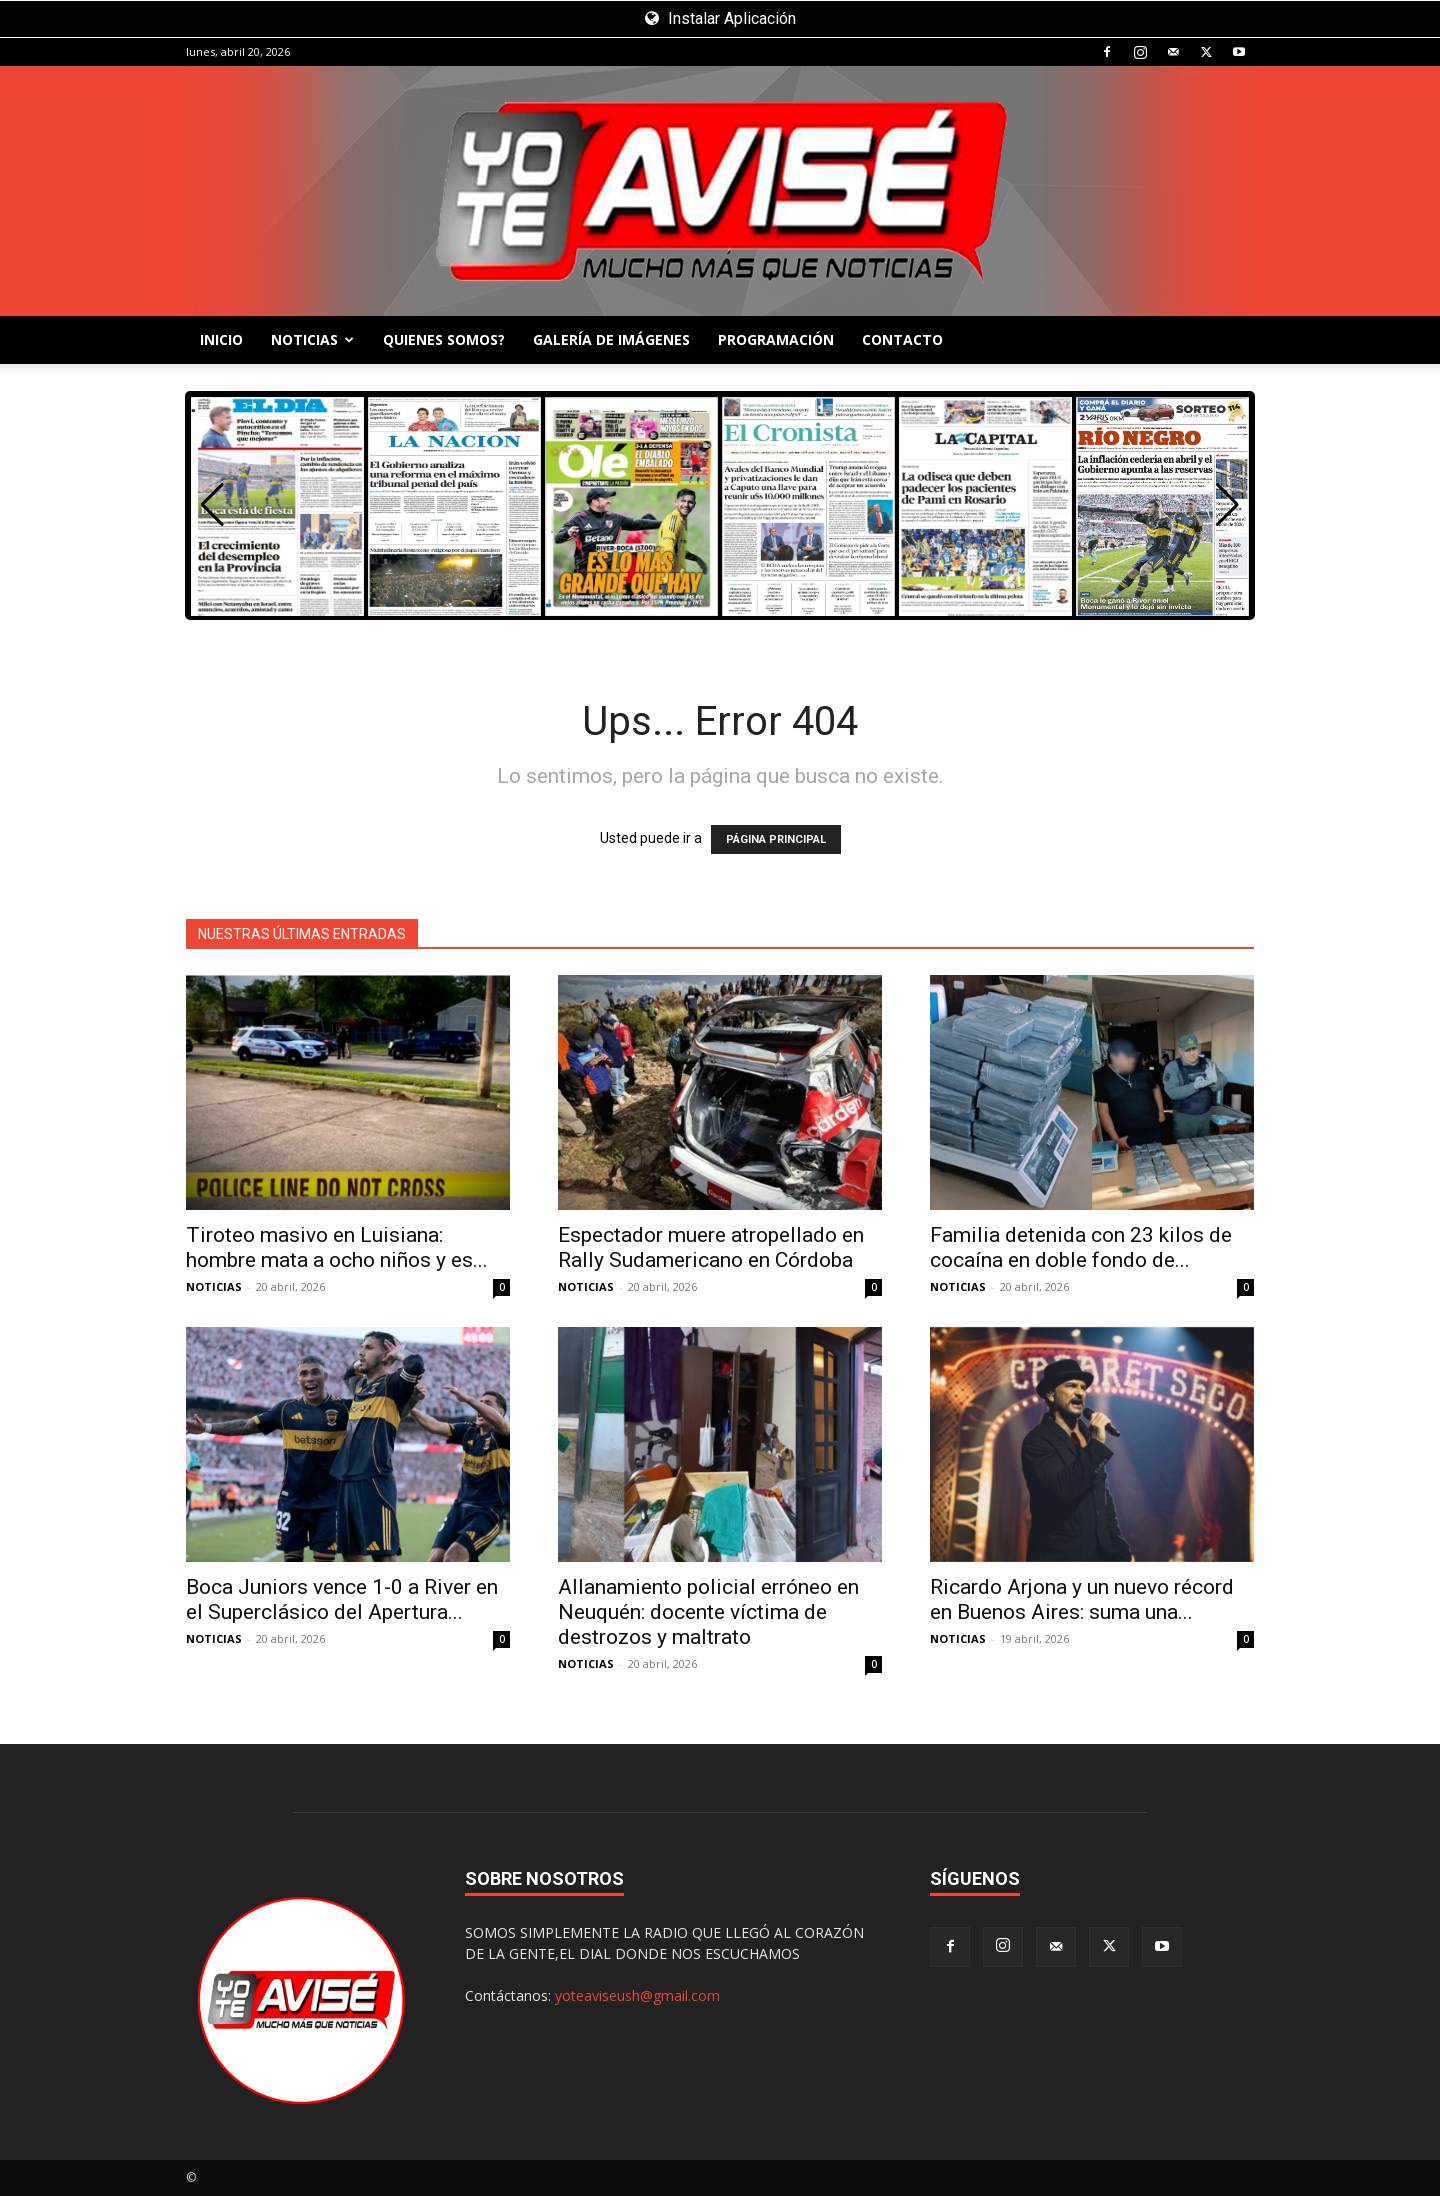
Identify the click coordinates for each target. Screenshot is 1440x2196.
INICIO (221, 339)
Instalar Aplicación (720, 18)
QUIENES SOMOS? (444, 339)
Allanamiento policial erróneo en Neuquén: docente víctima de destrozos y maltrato (708, 1612)
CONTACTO (902, 339)
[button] (1227, 505)
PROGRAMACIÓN (776, 339)
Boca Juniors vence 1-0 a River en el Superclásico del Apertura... (342, 1599)
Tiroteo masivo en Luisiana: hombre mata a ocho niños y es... (337, 1247)
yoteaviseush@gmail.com (637, 1995)
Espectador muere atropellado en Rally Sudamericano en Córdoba (711, 1247)
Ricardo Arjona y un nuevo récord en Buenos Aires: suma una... (1082, 1599)
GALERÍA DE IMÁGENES (611, 339)
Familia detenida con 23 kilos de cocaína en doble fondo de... (1081, 1247)
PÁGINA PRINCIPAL (776, 839)
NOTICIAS (312, 339)
